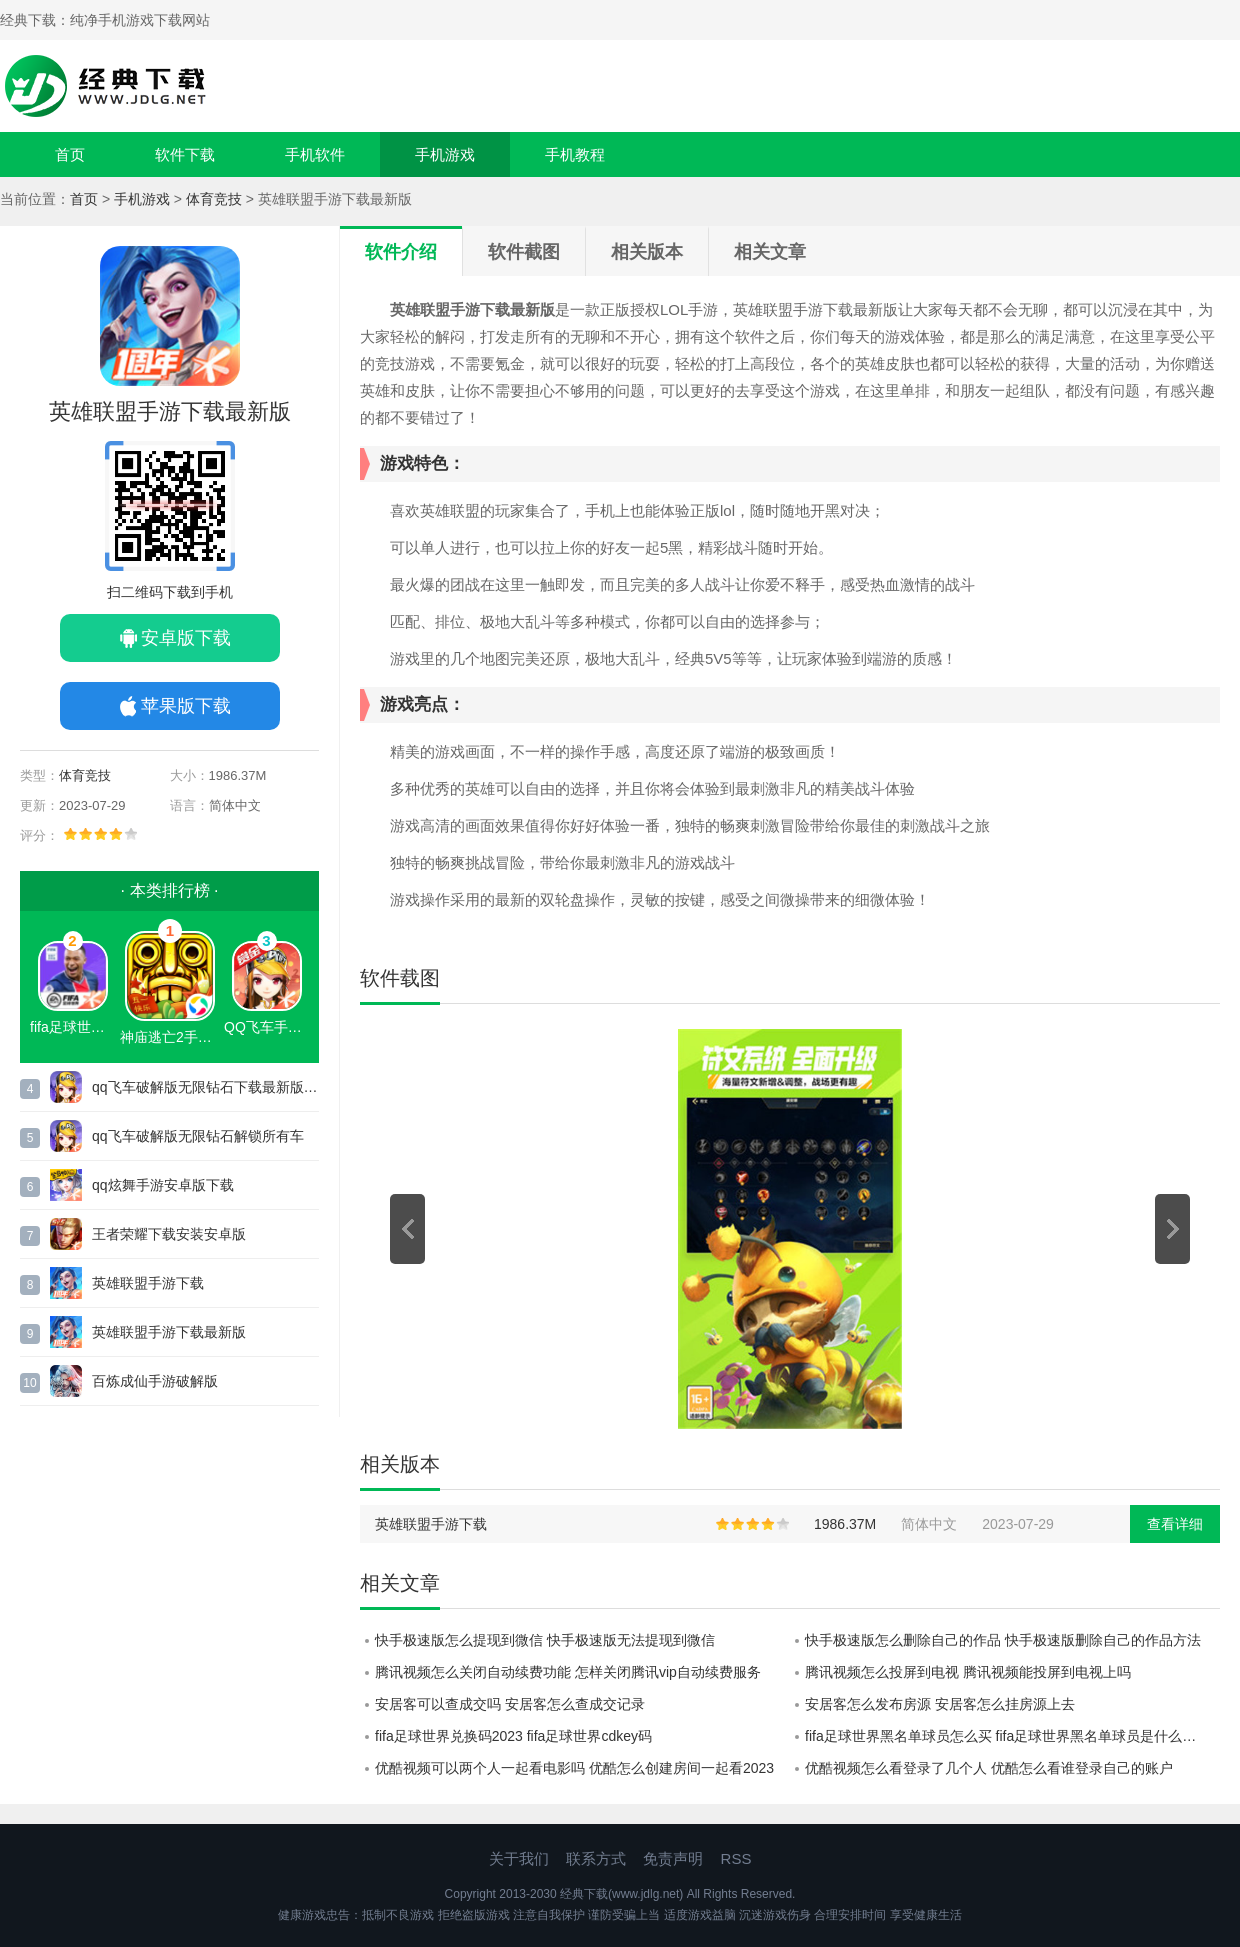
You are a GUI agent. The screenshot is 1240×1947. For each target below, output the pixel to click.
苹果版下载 (186, 706)
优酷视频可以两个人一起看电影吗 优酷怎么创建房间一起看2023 (574, 1768)
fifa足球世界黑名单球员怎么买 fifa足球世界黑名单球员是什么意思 (1007, 1736)
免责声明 (673, 1858)
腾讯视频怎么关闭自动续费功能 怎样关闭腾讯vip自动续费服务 (568, 1672)
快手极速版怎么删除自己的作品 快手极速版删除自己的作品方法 (1003, 1640)
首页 (70, 154)
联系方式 (596, 1858)
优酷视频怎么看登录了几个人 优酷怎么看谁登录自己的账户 (989, 1768)
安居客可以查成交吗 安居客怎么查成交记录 (510, 1704)
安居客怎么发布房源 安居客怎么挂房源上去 (940, 1704)
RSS (736, 1858)
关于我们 (519, 1858)
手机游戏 (445, 154)
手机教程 (575, 154)
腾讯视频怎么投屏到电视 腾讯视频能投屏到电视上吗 (968, 1672)
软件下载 (185, 154)
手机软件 (315, 154)
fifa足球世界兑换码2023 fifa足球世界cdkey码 (513, 1736)
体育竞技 (214, 199)
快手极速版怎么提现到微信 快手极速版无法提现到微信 (545, 1640)
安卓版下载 (186, 638)
